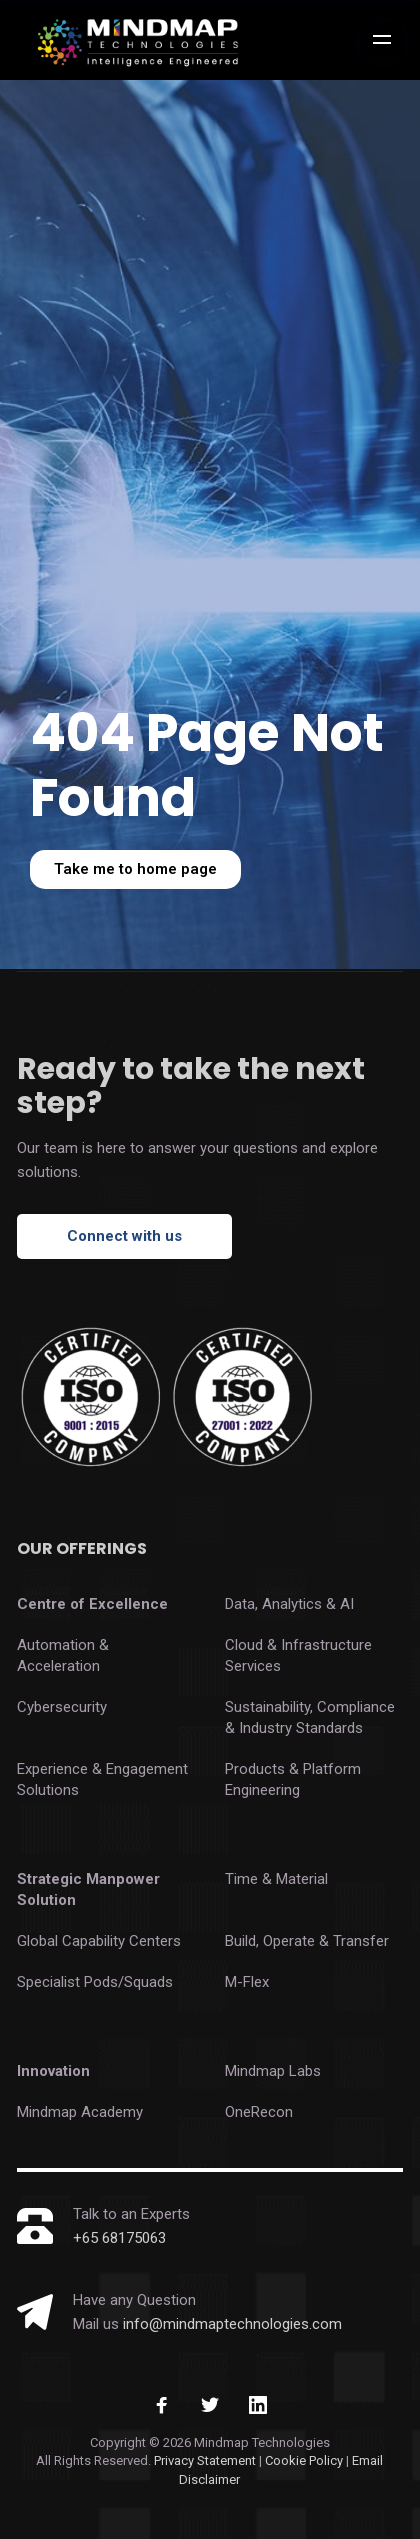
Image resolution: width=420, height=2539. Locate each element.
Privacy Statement (205, 2460)
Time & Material (276, 1879)
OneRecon (259, 2112)
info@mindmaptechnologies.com (232, 2324)
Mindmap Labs (273, 2071)
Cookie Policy (305, 2460)
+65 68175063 (119, 2238)
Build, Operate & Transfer (307, 1941)
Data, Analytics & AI (289, 1604)
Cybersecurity (62, 1707)
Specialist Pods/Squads (95, 1982)
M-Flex (247, 1982)
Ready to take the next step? (191, 1086)
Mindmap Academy (80, 2112)
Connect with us (124, 1236)
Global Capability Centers (99, 1941)
